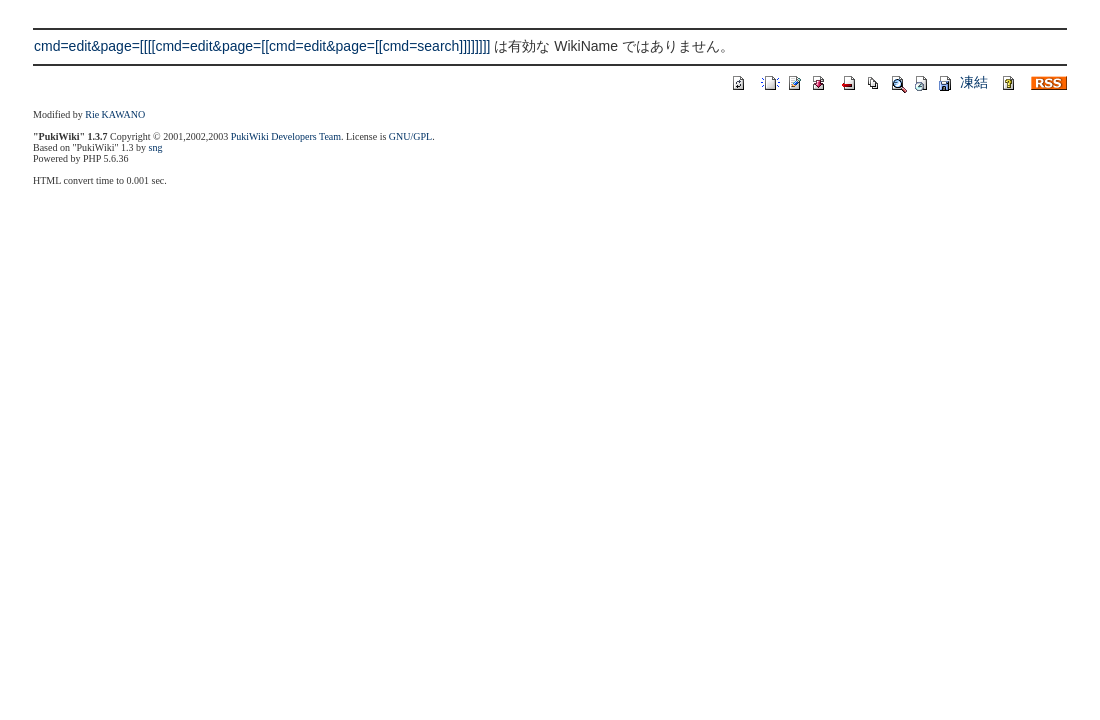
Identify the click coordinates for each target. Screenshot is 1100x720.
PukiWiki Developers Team (286, 136)
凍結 (974, 82)
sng (156, 147)
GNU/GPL (410, 136)
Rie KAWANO (115, 114)
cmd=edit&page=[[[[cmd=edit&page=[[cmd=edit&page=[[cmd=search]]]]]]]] (262, 46)
